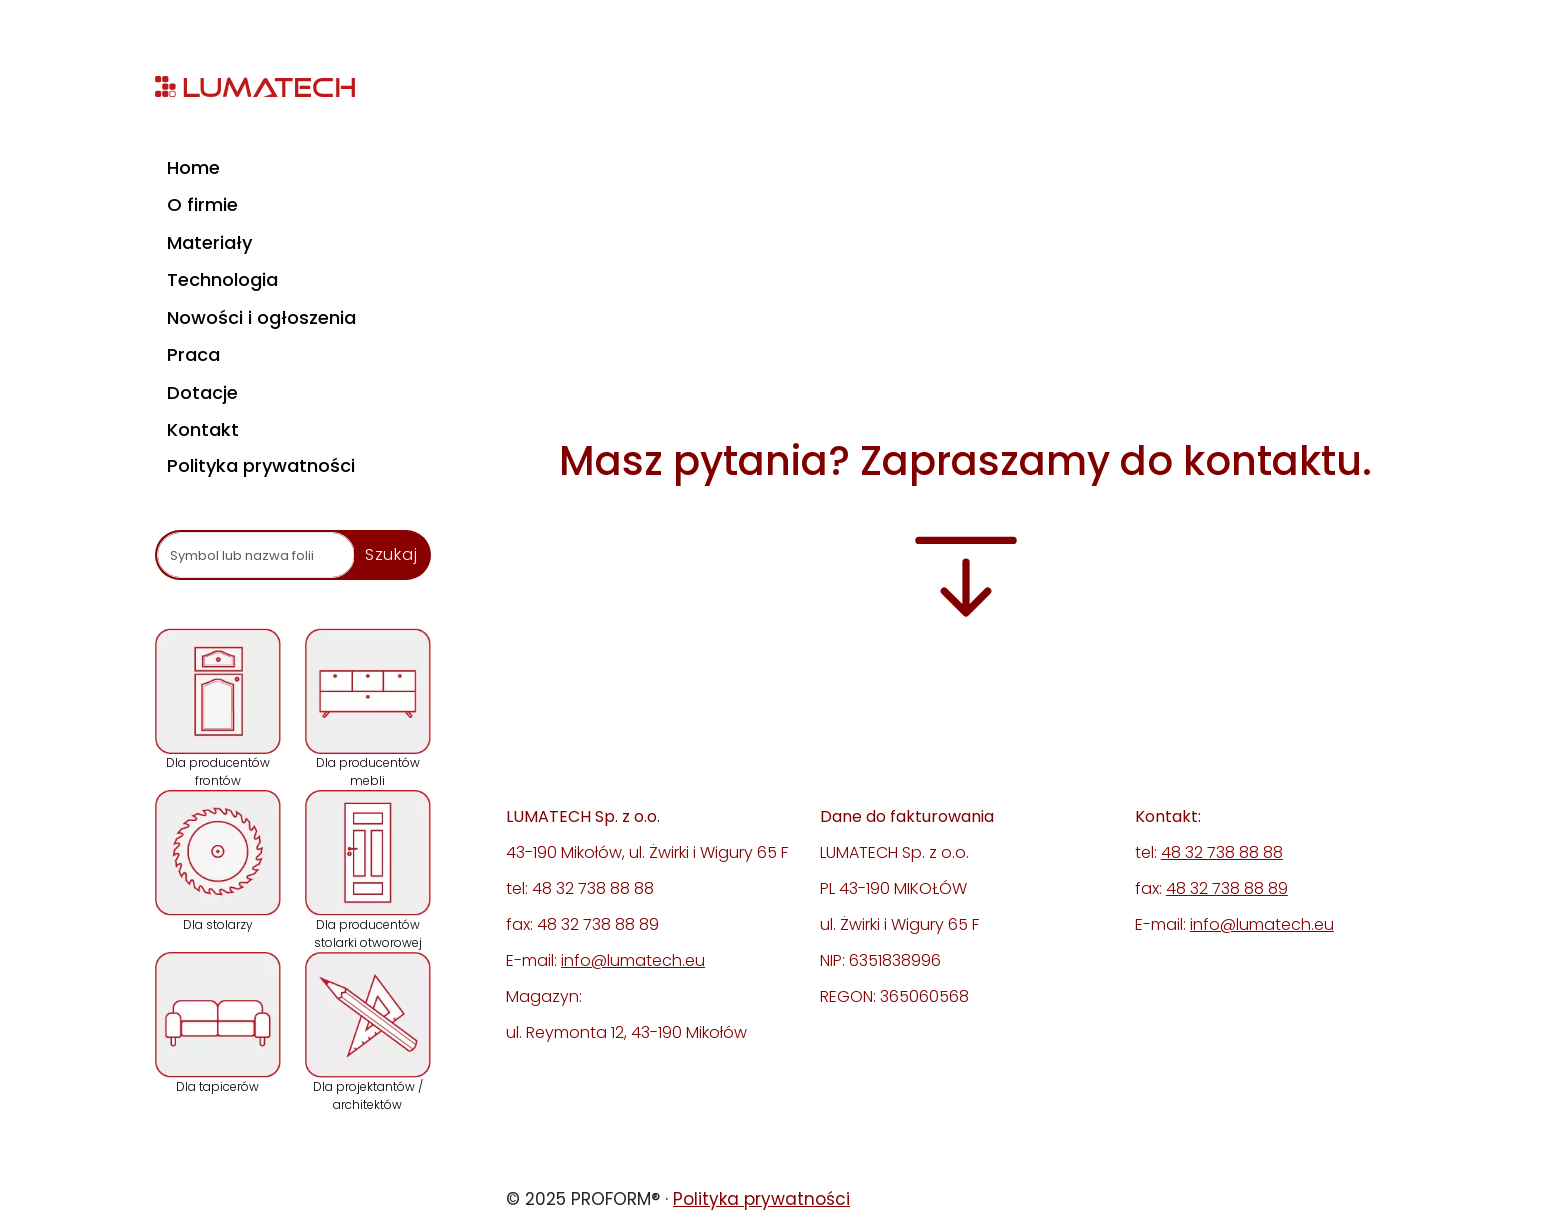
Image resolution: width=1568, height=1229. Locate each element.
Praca (193, 354)
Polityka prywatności (261, 465)
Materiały (209, 242)
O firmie (202, 204)
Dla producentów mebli (368, 708)
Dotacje (202, 392)
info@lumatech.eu (633, 960)
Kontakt (203, 429)
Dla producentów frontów (218, 708)
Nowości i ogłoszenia (261, 317)
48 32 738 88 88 (1222, 852)
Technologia (222, 279)
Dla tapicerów (218, 1023)
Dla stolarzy (218, 861)
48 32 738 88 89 (1227, 888)
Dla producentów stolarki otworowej (368, 870)
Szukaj (391, 554)
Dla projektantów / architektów (368, 1032)
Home (193, 167)
